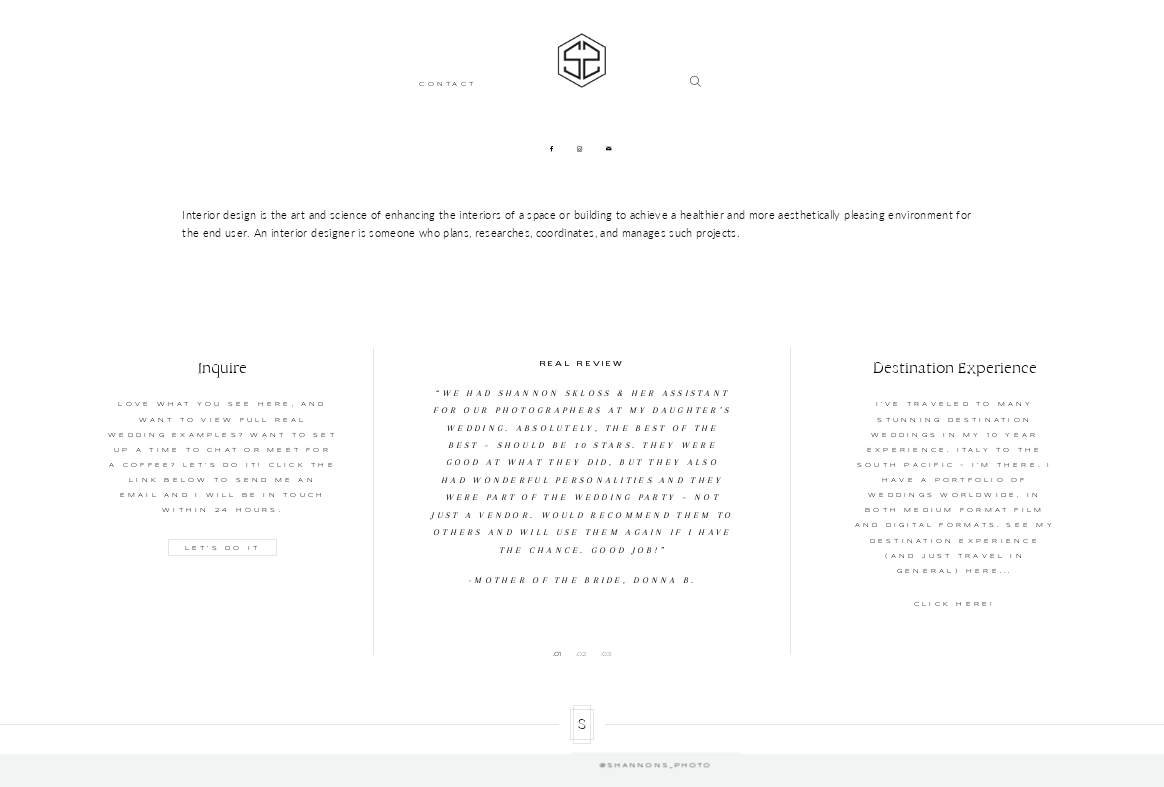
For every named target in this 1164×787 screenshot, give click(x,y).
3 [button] (609, 654)
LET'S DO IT (223, 547)
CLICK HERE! (955, 604)
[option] (582, 468)
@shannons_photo (582, 753)
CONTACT (447, 84)
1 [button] (560, 654)
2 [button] (584, 654)
